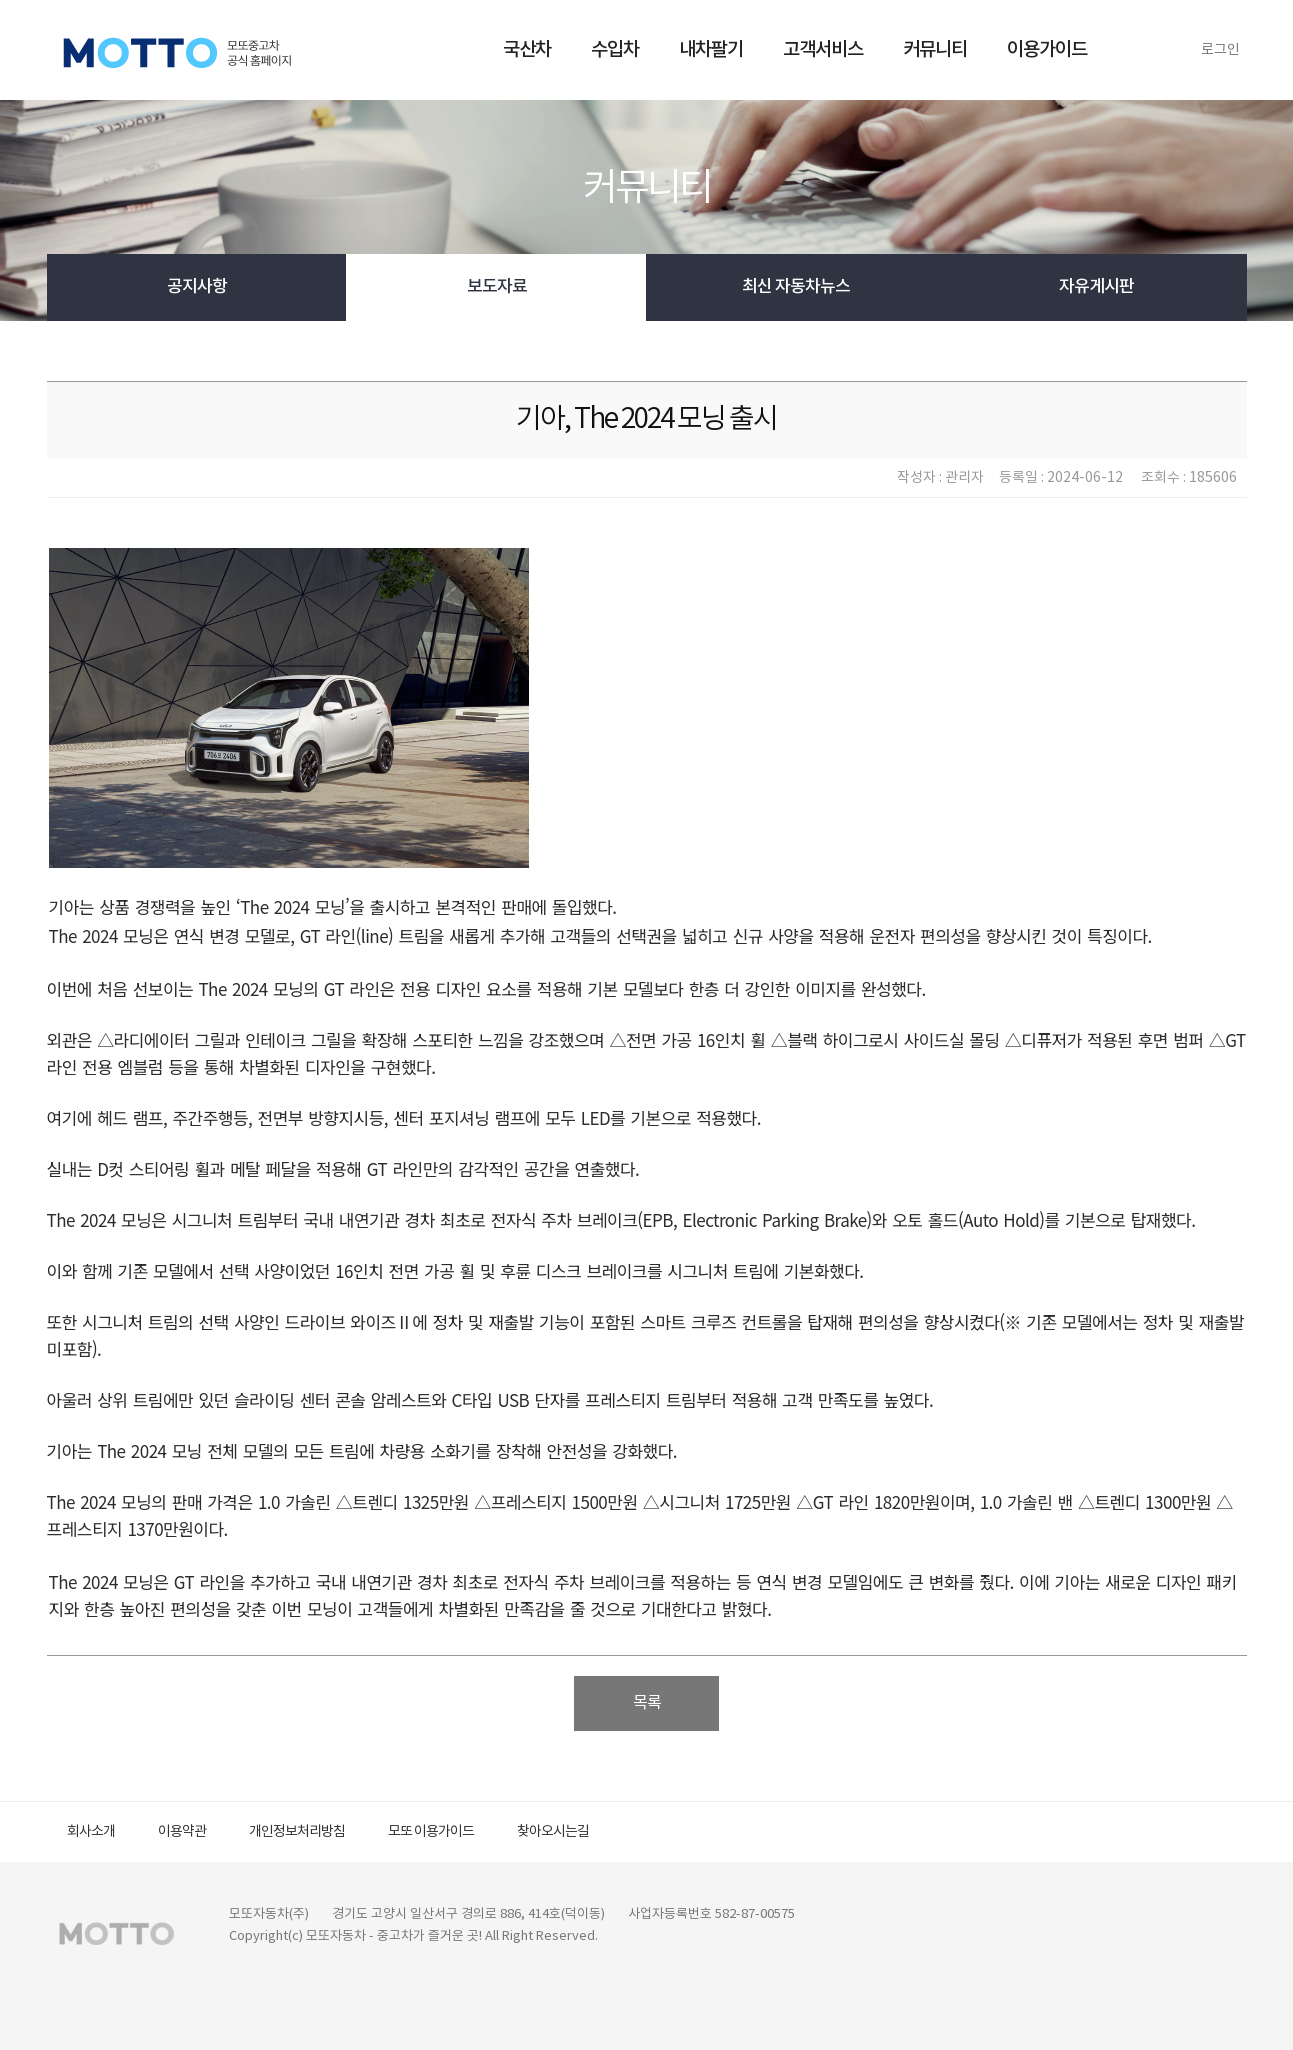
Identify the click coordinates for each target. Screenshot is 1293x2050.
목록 (647, 1703)
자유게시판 (1096, 287)
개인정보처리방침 (297, 1832)
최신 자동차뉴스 (796, 287)
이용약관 (182, 1832)
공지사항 (197, 287)
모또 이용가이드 (431, 1832)
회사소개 (91, 1832)
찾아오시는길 (553, 1832)
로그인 (1220, 50)
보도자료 (497, 287)
